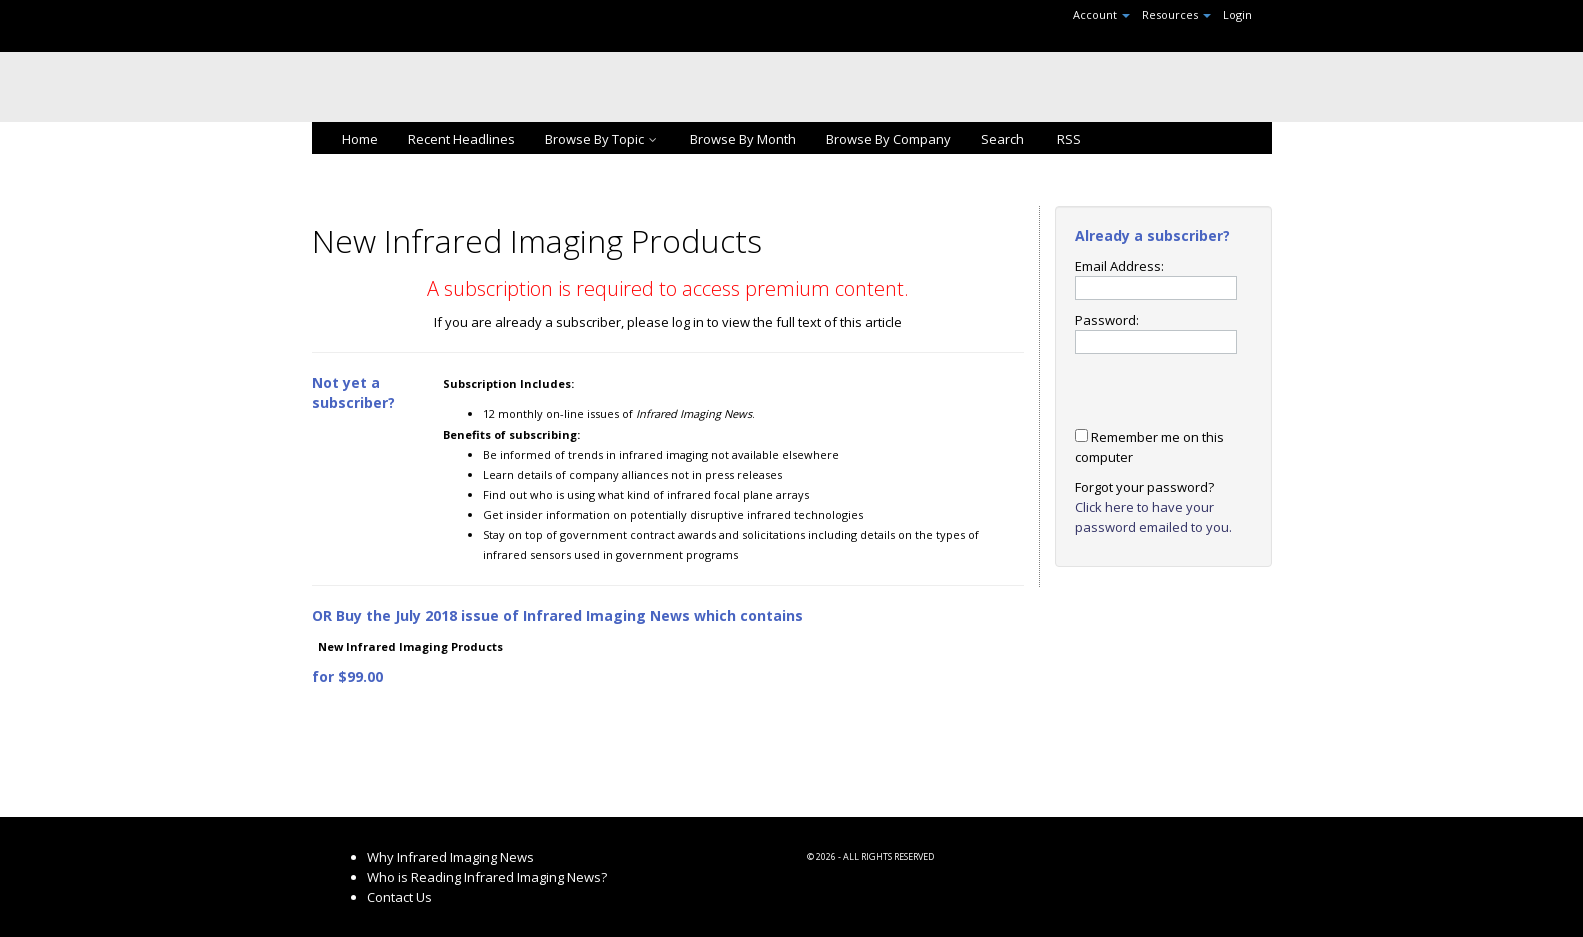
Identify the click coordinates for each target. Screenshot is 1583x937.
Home (360, 139)
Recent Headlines (461, 139)
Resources (1176, 14)
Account (1101, 14)
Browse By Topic (602, 139)
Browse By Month (743, 139)
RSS (1067, 139)
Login (1237, 14)
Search (1002, 139)
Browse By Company (888, 139)
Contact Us (399, 897)
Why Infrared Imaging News (450, 857)
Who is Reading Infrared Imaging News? (487, 877)
